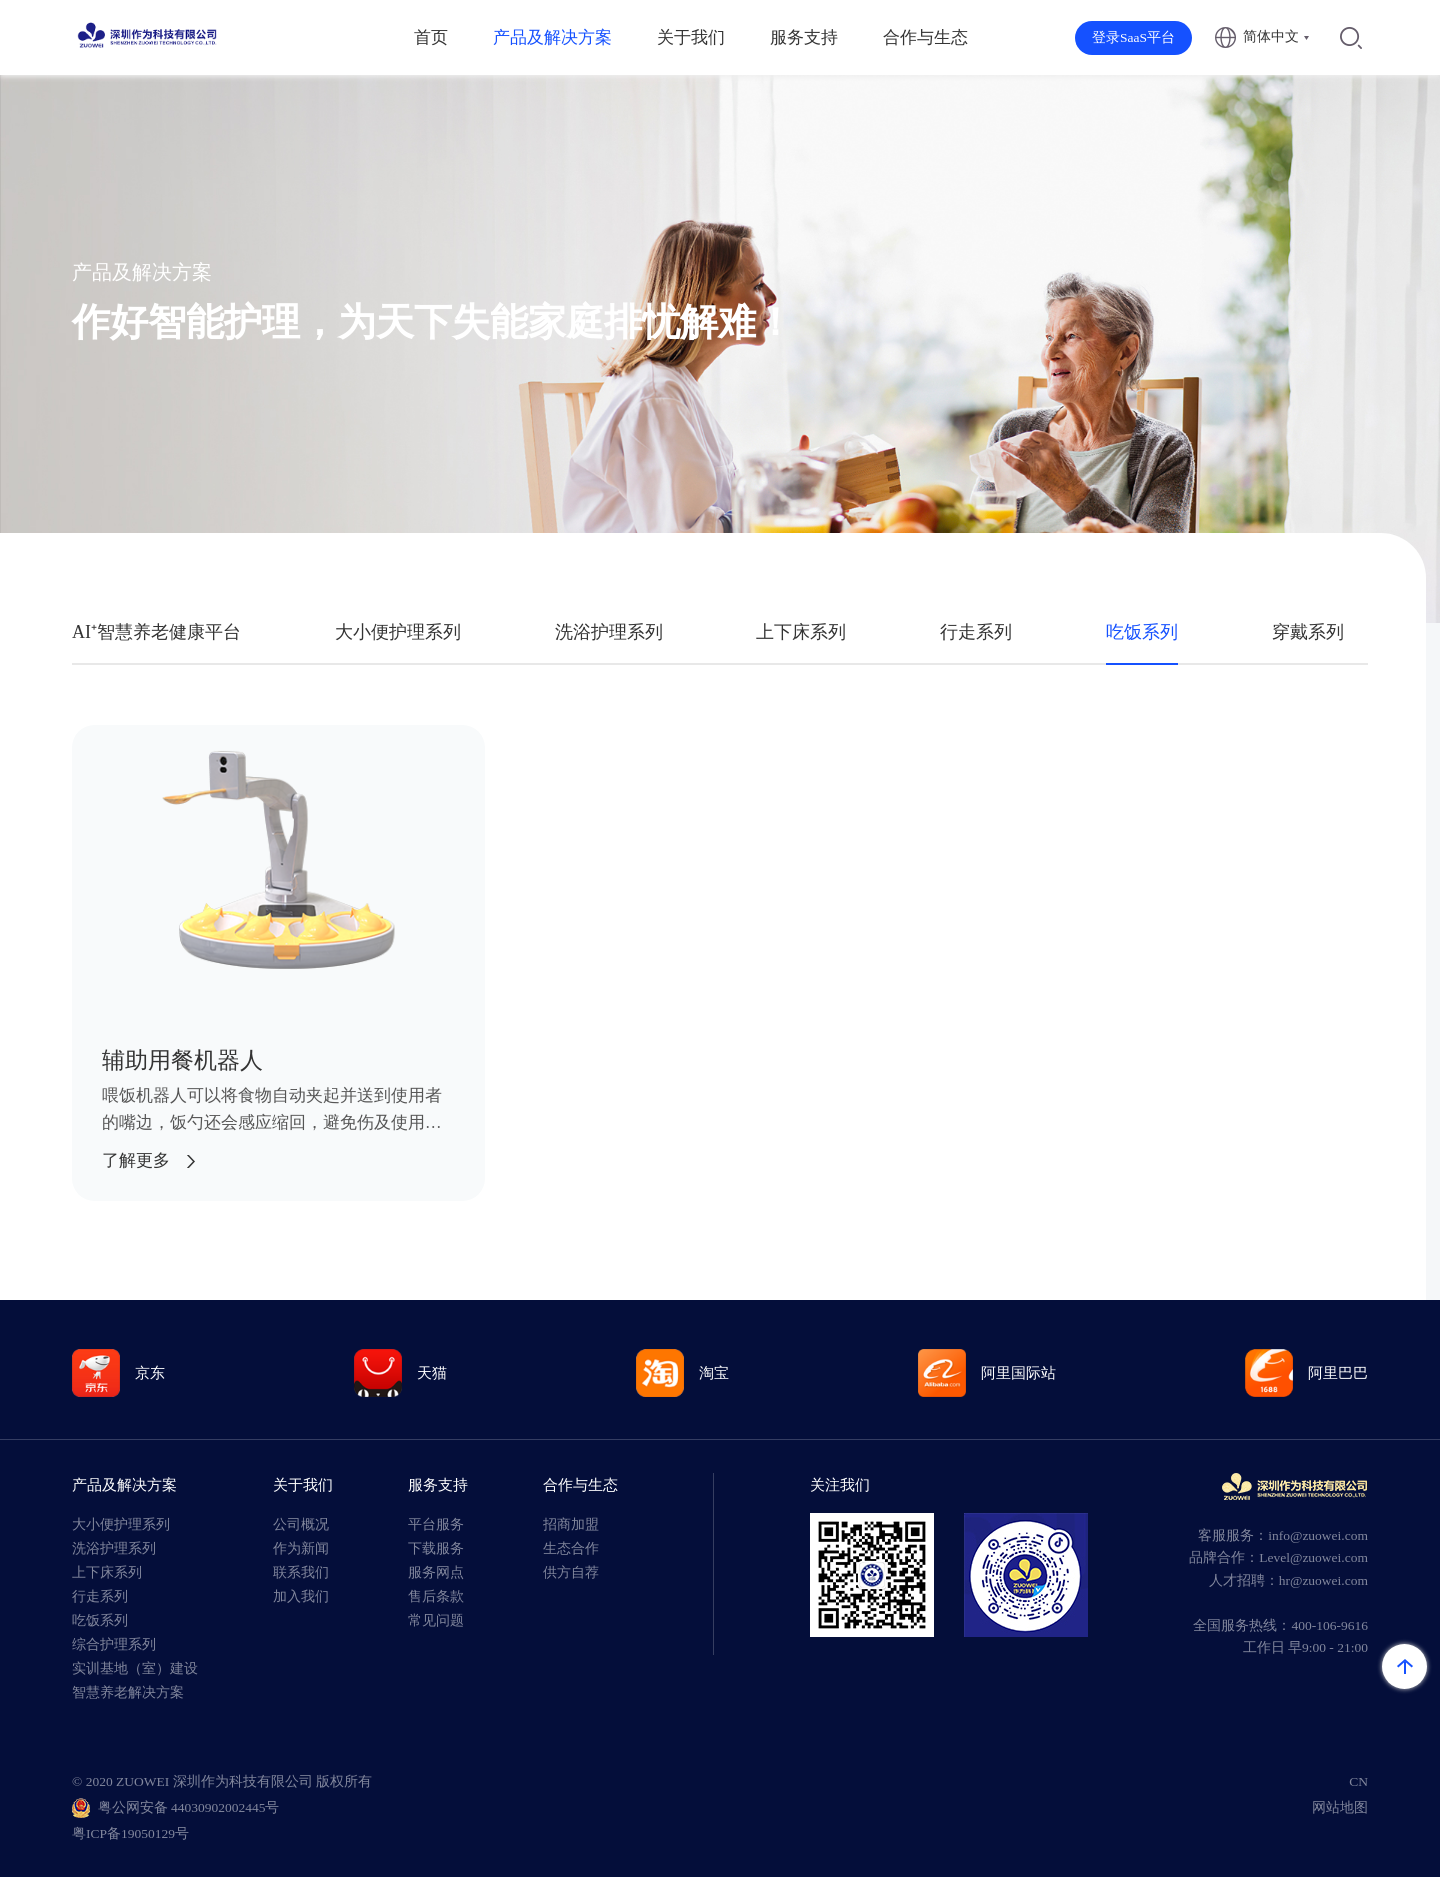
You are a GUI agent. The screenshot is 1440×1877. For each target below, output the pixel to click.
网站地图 (1340, 1807)
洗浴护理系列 (609, 632)
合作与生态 (925, 37)
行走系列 (976, 632)
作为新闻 (301, 1548)
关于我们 (691, 37)
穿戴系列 (1308, 632)
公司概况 (301, 1524)
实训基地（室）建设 (135, 1668)
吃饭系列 (1142, 632)
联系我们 (301, 1572)
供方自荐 (571, 1572)
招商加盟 (571, 1524)
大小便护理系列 (398, 632)
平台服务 (436, 1524)
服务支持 (804, 37)
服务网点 (436, 1572)
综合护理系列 (114, 1644)
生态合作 (571, 1548)
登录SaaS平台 (1133, 37)
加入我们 (301, 1596)
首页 (431, 37)
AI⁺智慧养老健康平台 (156, 632)
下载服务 (436, 1548)
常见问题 (436, 1620)
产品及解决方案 (552, 37)
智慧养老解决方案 (128, 1692)
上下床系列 (801, 632)
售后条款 (436, 1596)
